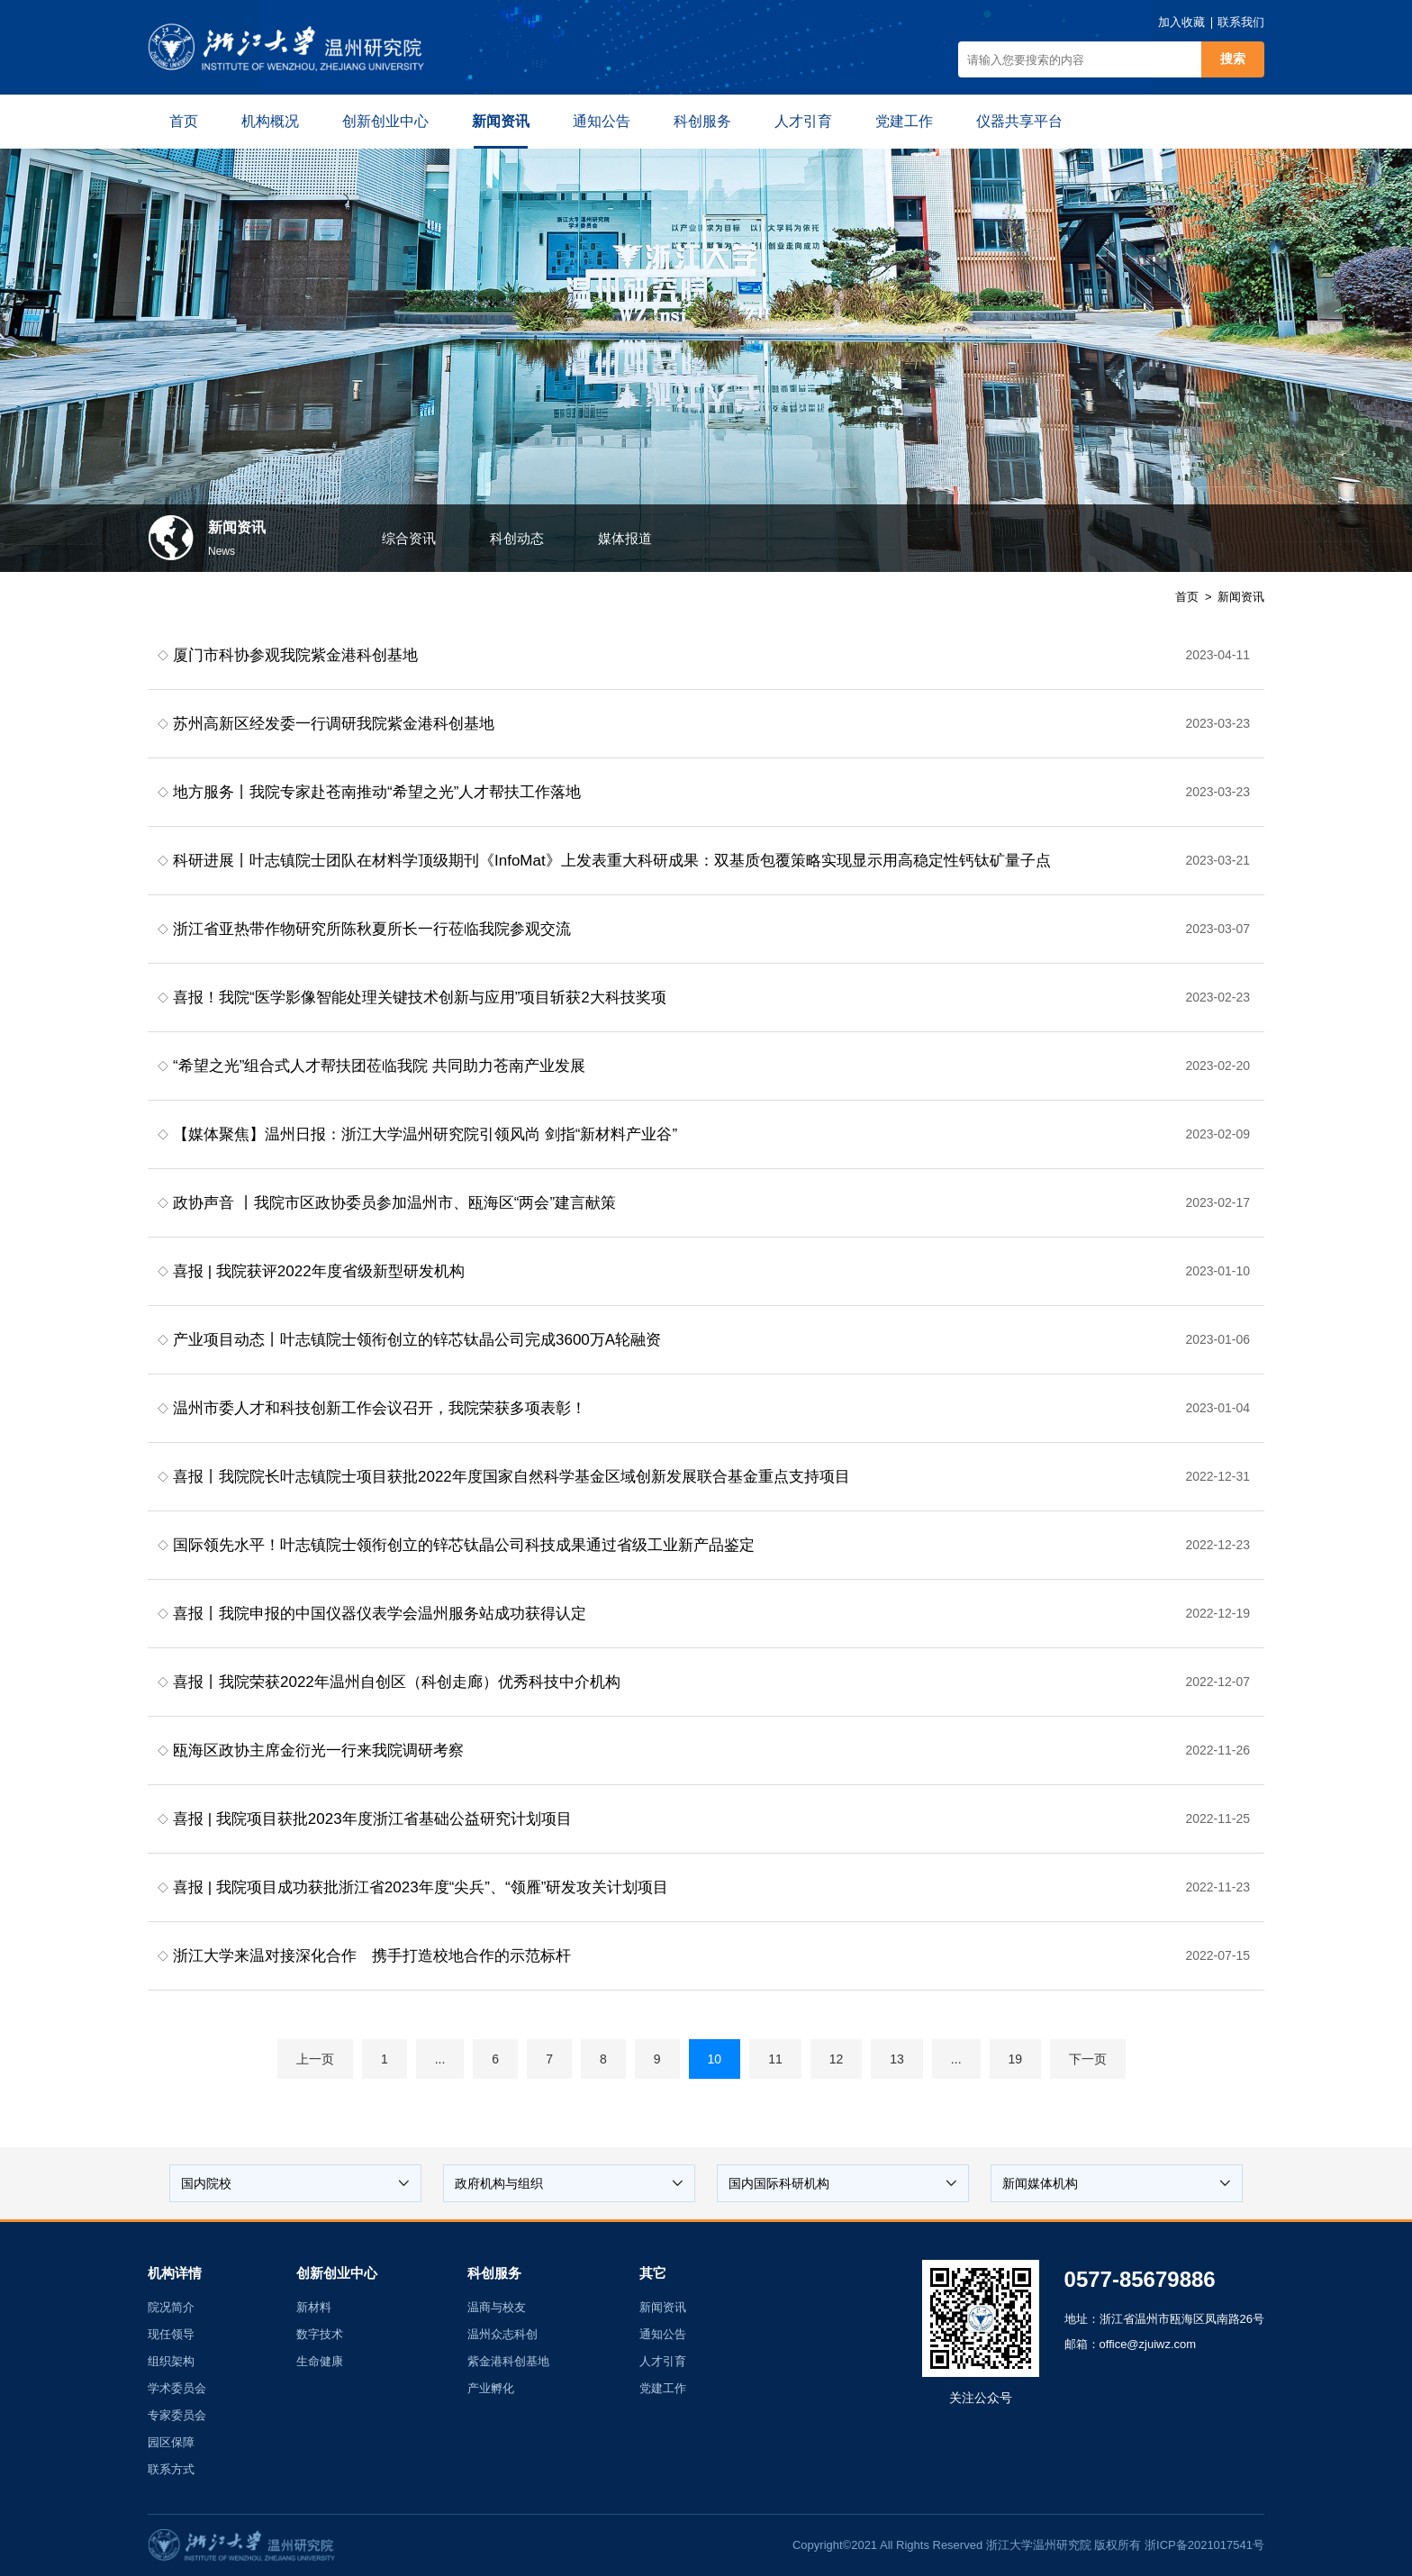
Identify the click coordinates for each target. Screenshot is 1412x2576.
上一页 (315, 2059)
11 (775, 2059)
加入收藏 (1181, 22)
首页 (1187, 596)
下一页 (1088, 2059)
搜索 (1232, 58)
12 (836, 2059)
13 (897, 2059)
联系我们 (1240, 22)
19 (1016, 2059)
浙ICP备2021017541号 (1204, 2545)
